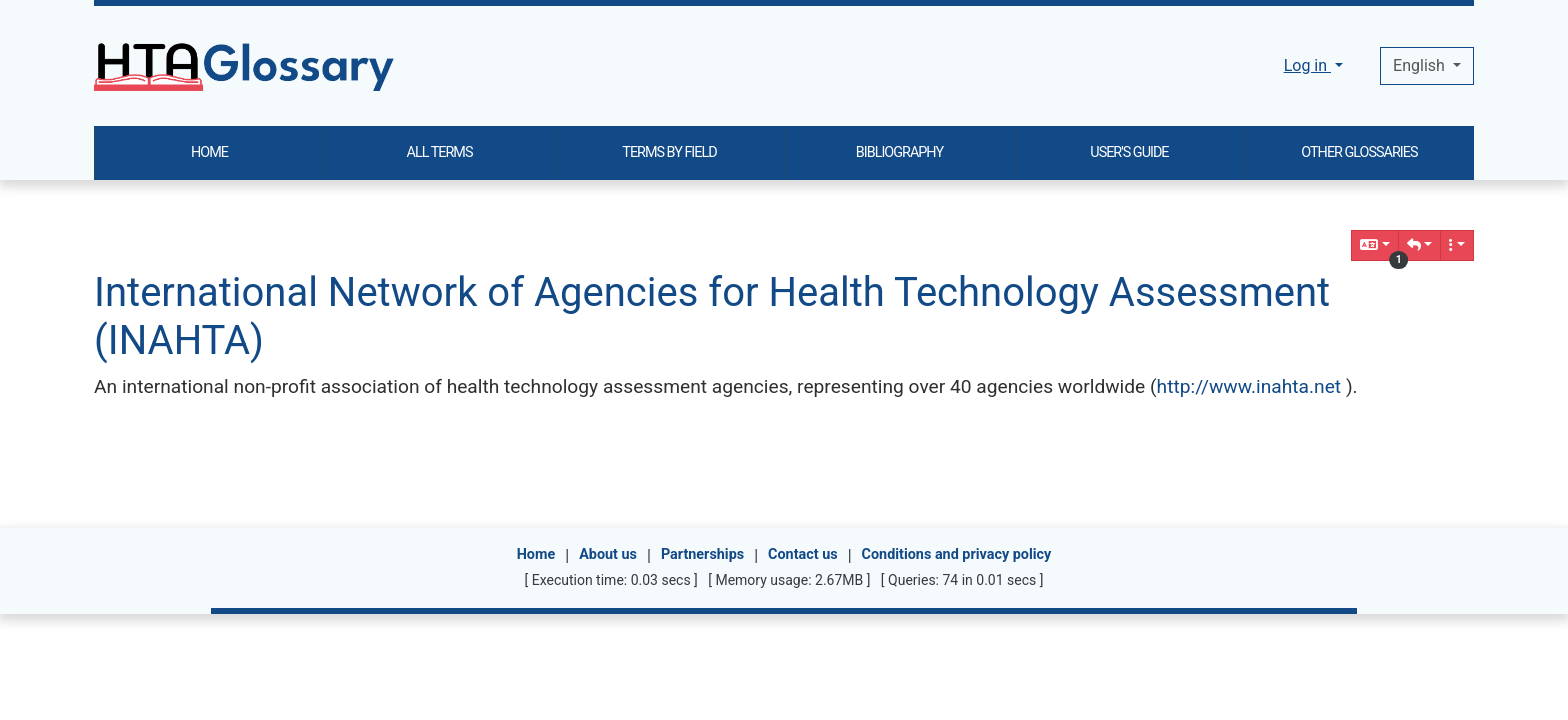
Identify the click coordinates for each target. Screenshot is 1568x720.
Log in (1307, 65)
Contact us (803, 554)
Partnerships (702, 554)
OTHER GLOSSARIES (1359, 152)
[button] (1420, 245)
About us (608, 554)
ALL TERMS (440, 152)
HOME (209, 152)
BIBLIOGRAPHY (899, 152)
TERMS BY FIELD (669, 152)
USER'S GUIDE (1129, 152)
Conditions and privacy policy (957, 554)
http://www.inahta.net (1249, 386)
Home (536, 554)
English (1421, 65)
